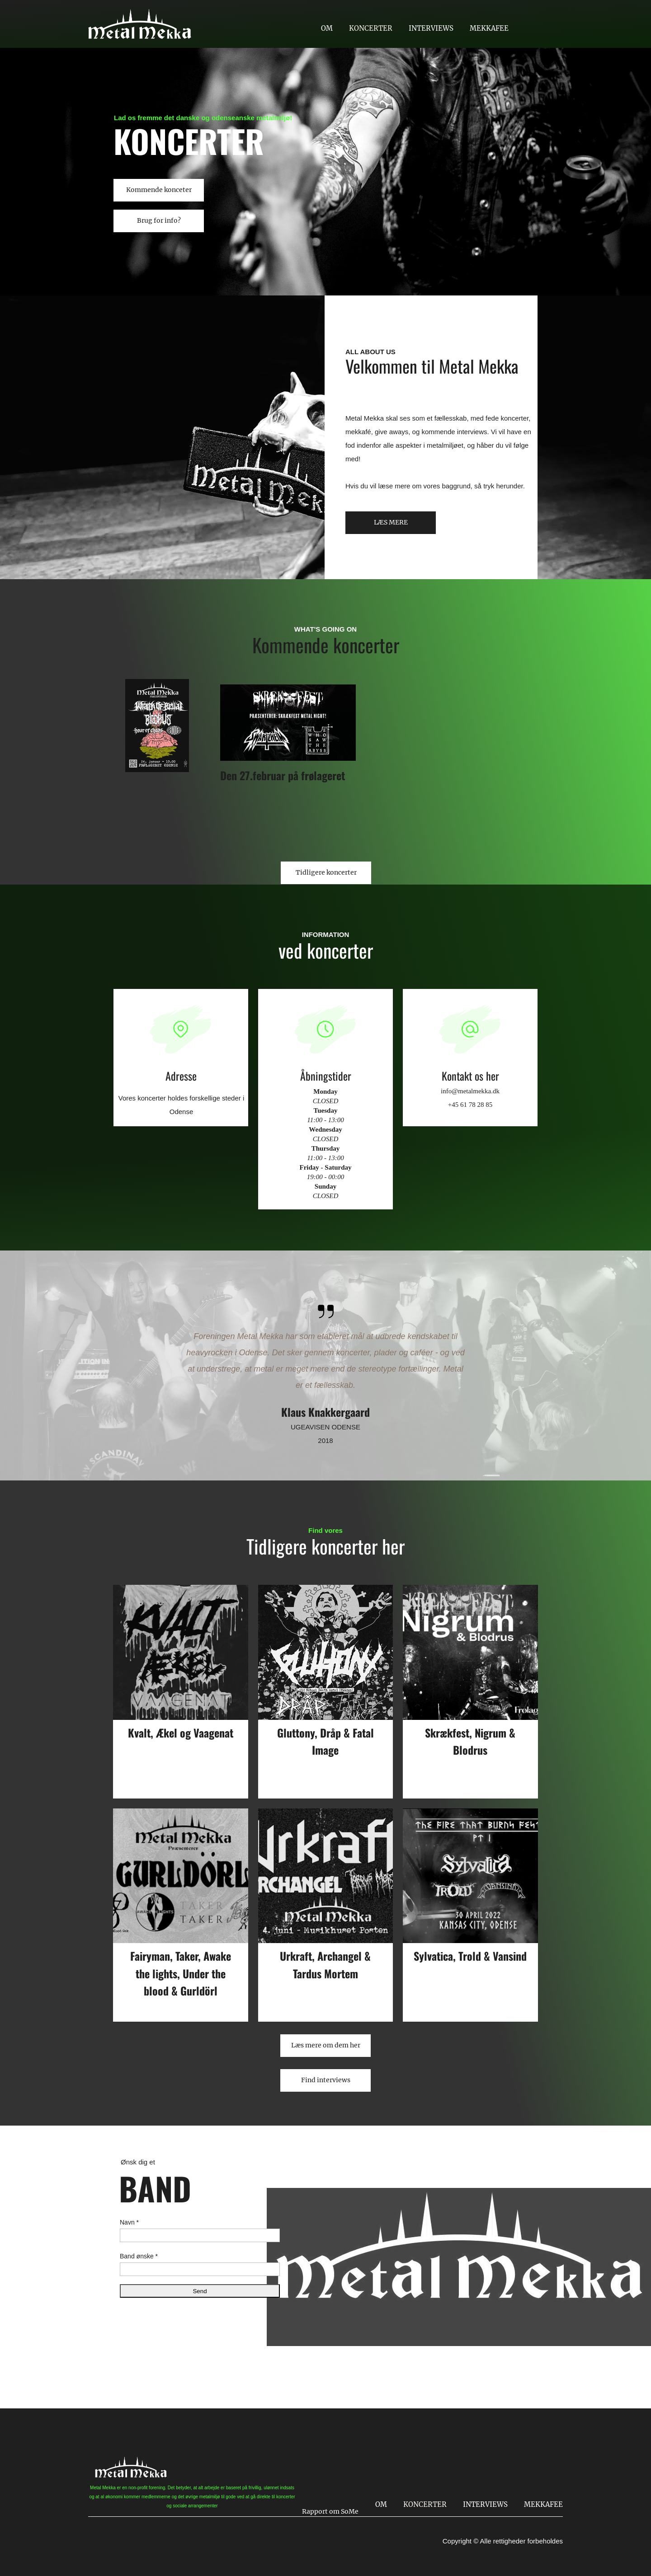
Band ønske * (139, 2256)
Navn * (129, 2222)
